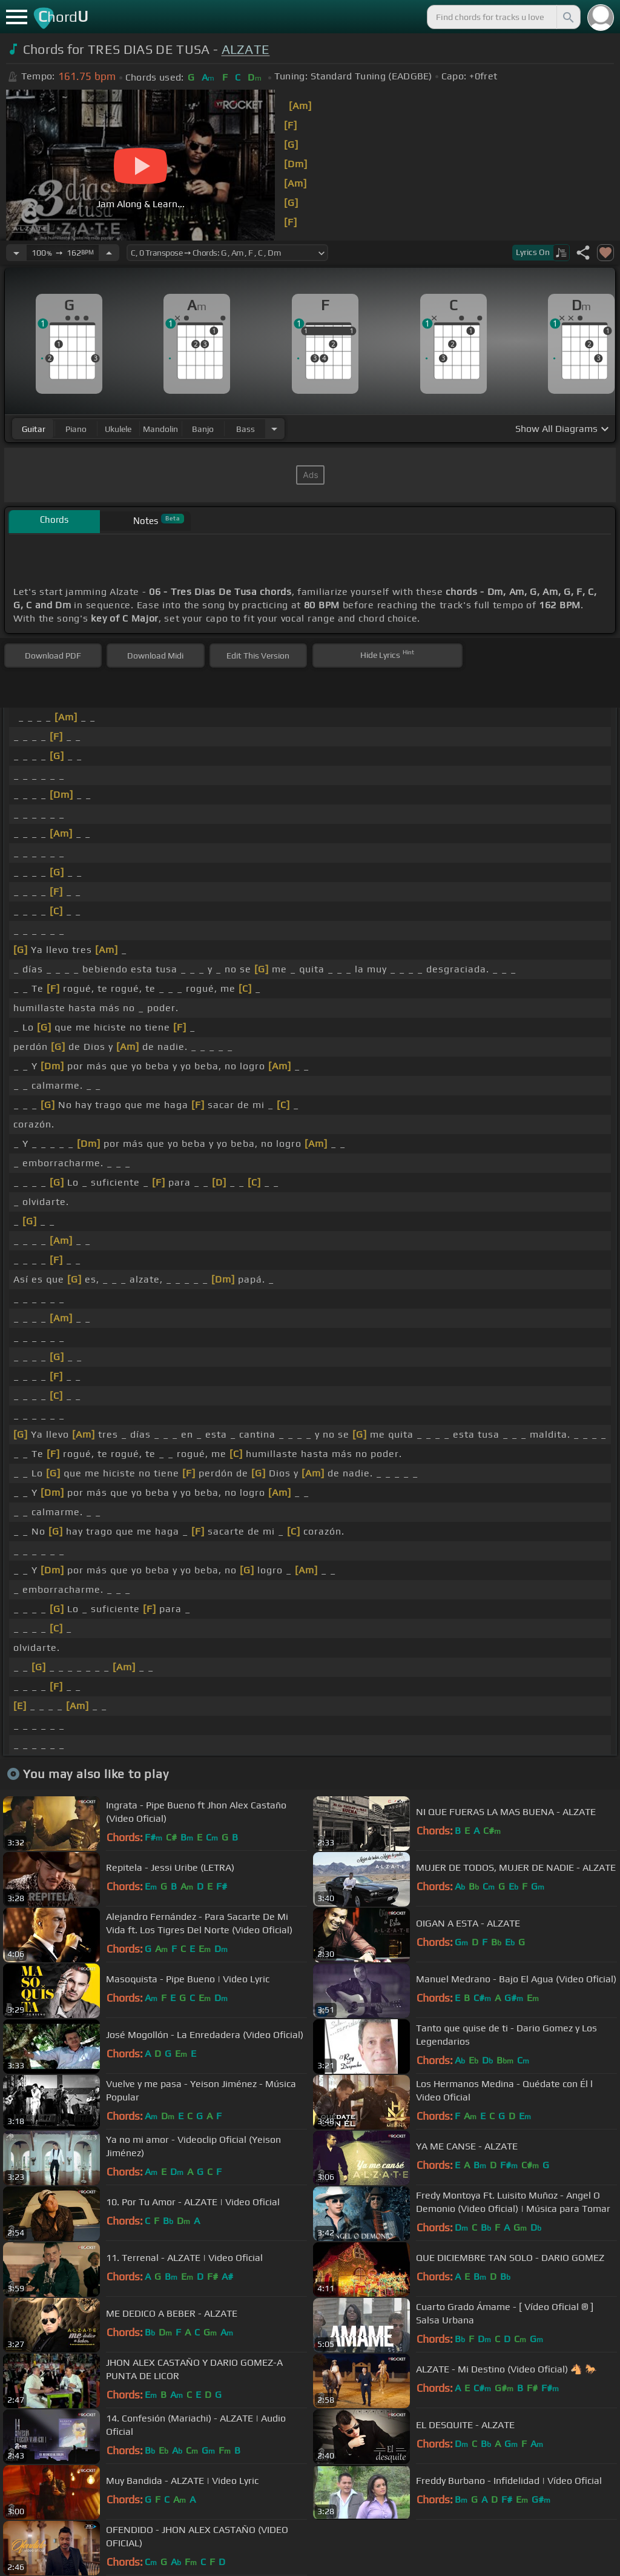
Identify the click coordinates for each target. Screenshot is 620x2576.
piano (76, 429)
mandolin (160, 429)
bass (245, 429)
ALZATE (246, 49)
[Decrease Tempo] (16, 252)
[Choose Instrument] (274, 428)
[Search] (567, 17)
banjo (203, 429)
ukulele (118, 429)
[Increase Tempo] (109, 252)
